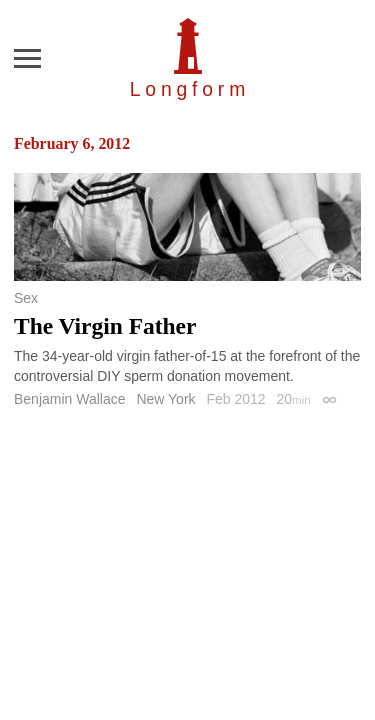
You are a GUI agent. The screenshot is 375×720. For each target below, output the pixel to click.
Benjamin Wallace (70, 399)
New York (165, 399)
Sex (26, 298)
